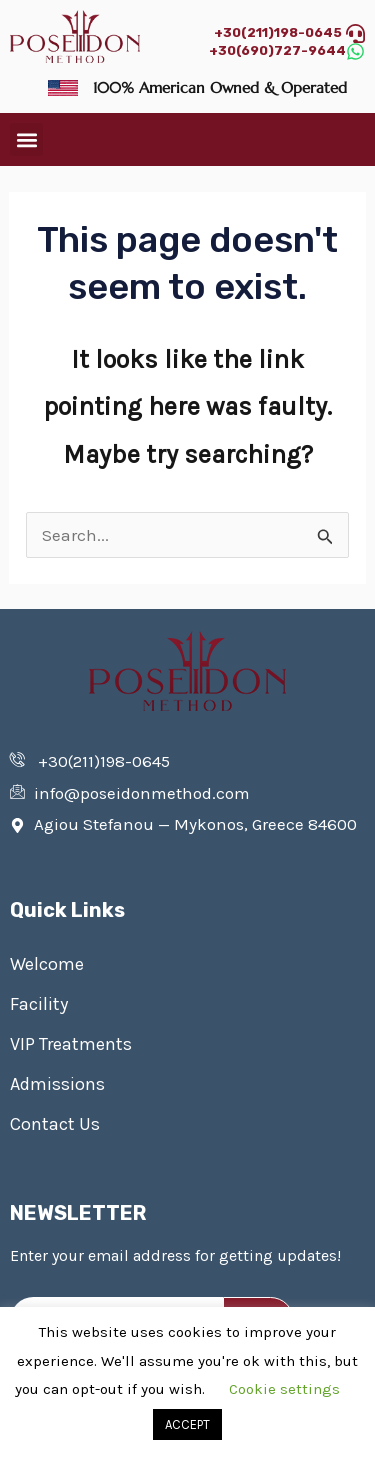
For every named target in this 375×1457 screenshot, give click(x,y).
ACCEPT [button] (187, 1424)
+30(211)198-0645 (278, 32)
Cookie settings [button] (284, 1389)
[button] (26, 139)
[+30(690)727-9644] (355, 51)
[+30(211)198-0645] (355, 33)
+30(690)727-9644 (277, 50)
